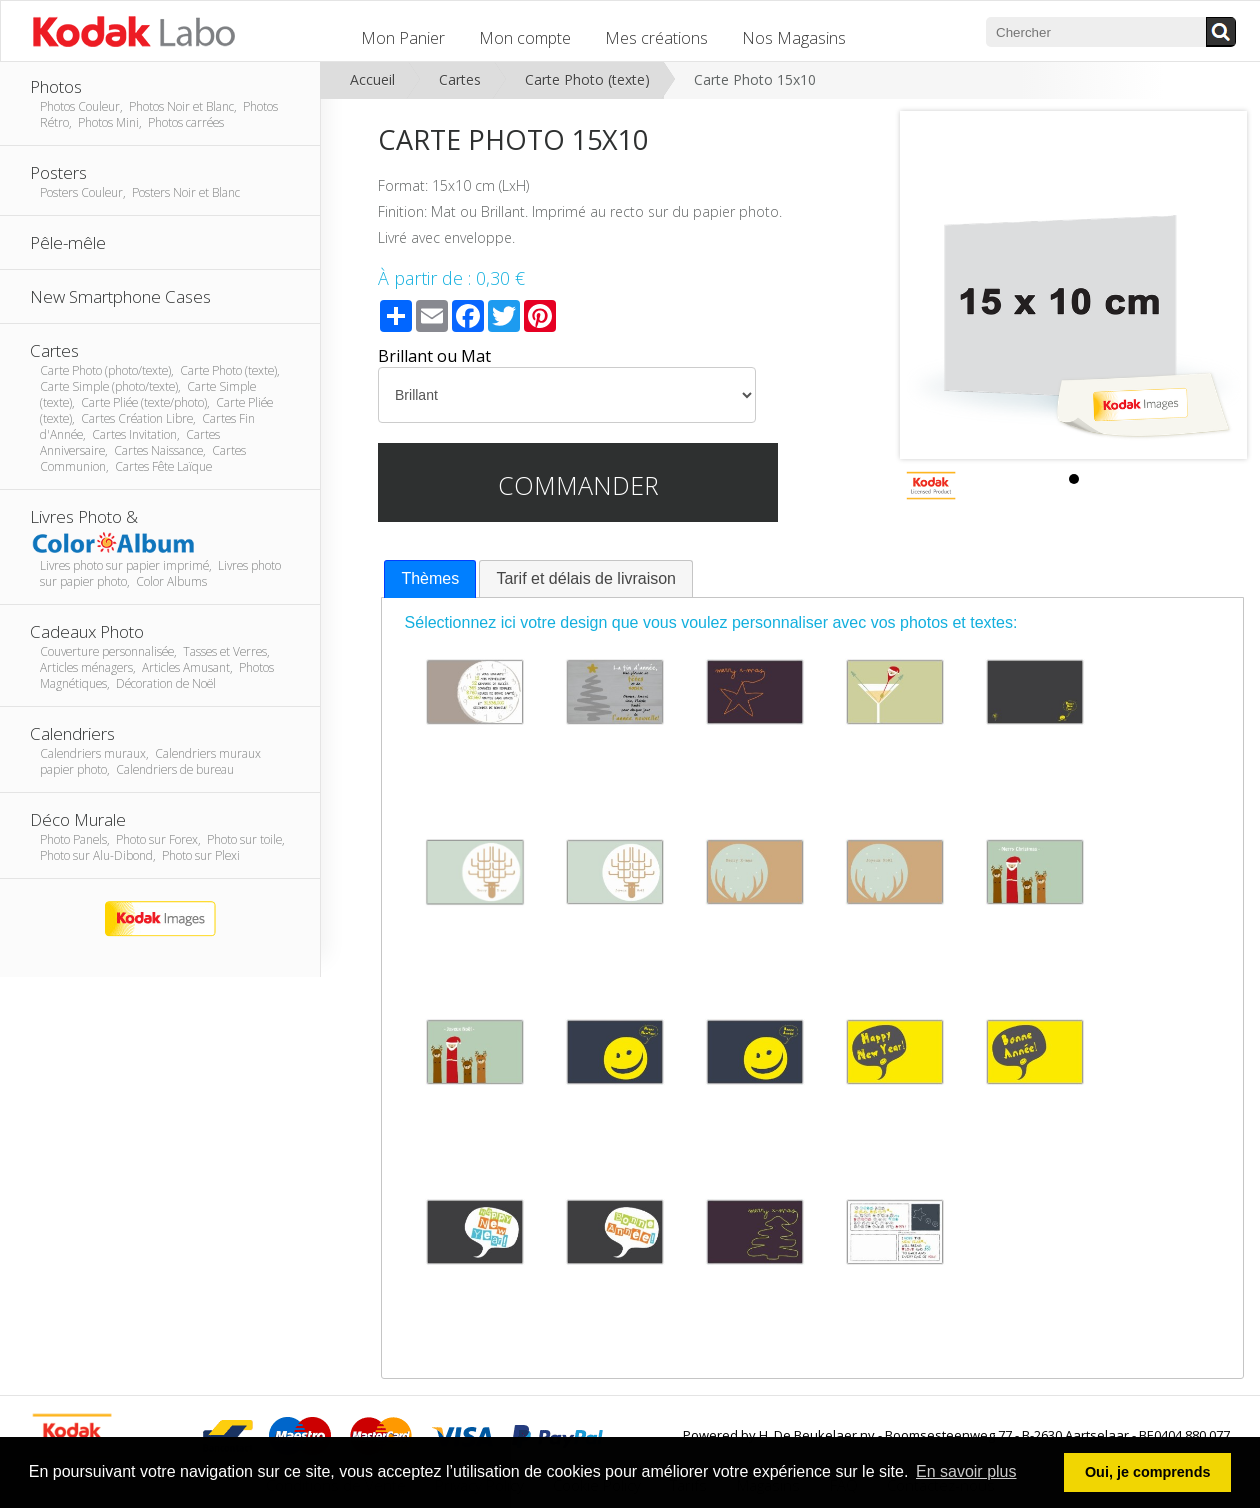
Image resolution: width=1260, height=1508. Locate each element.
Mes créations (656, 38)
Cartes (460, 79)
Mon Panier (403, 38)
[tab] (430, 579)
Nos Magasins (794, 38)
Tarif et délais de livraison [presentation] (586, 578)
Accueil (372, 79)
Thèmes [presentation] (430, 578)
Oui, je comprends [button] (1148, 1472)
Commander (578, 485)
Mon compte (525, 38)
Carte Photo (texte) (587, 79)
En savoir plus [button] (966, 1471)
